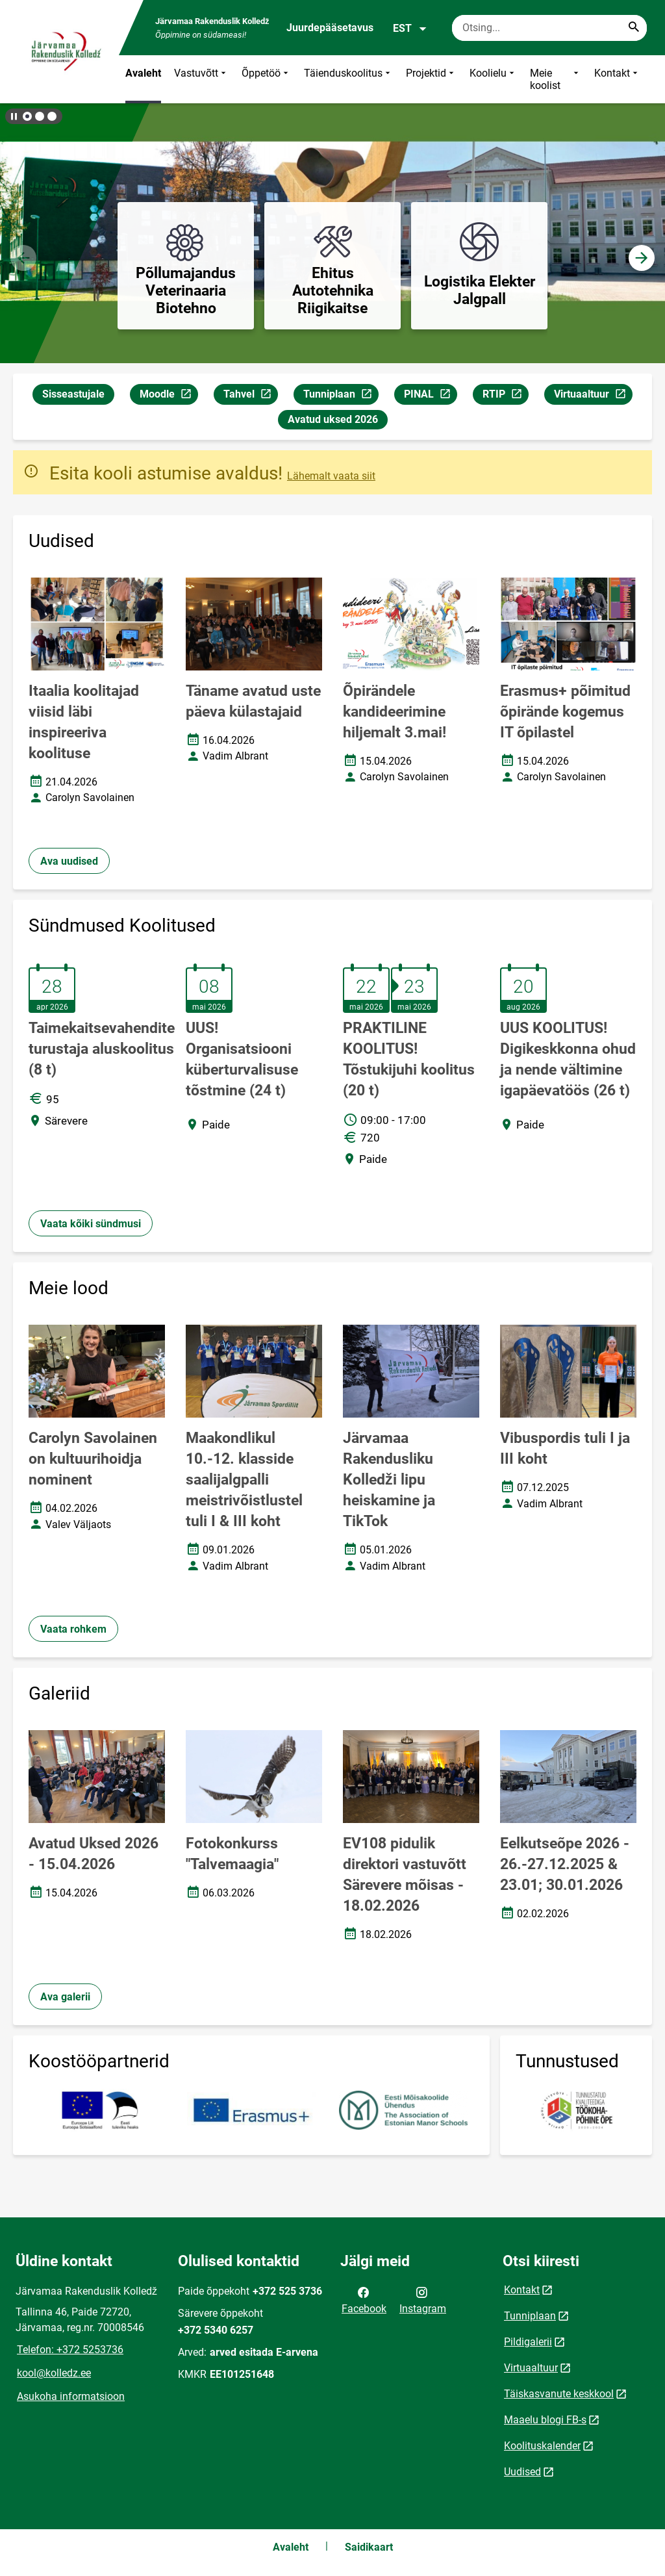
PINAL (430, 396)
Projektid (431, 79)
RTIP (505, 396)
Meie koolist (555, 79)
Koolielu (493, 79)
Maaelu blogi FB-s (545, 2420)
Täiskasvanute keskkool (559, 2394)
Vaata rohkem (73, 1629)
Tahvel (250, 396)
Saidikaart (369, 2547)
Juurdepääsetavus (329, 27)
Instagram (422, 2299)
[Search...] (634, 28)
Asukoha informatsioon (71, 2396)
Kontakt (617, 79)
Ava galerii (65, 1997)
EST (410, 28)
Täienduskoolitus (348, 79)
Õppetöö (266, 79)
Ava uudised (69, 861)
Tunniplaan (341, 396)
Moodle (168, 396)
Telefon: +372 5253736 (70, 2349)
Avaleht (143, 73)
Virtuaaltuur (593, 396)
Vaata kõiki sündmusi (90, 1224)
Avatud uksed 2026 (333, 419)
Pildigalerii (528, 2342)
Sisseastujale (73, 394)
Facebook (364, 2299)
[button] (27, 116)
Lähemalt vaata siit (331, 476)
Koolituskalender (542, 2446)
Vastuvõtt (201, 79)
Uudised (522, 2472)
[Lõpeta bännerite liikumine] (13, 116)
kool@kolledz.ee (54, 2373)
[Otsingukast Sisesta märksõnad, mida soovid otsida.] (549, 28)
